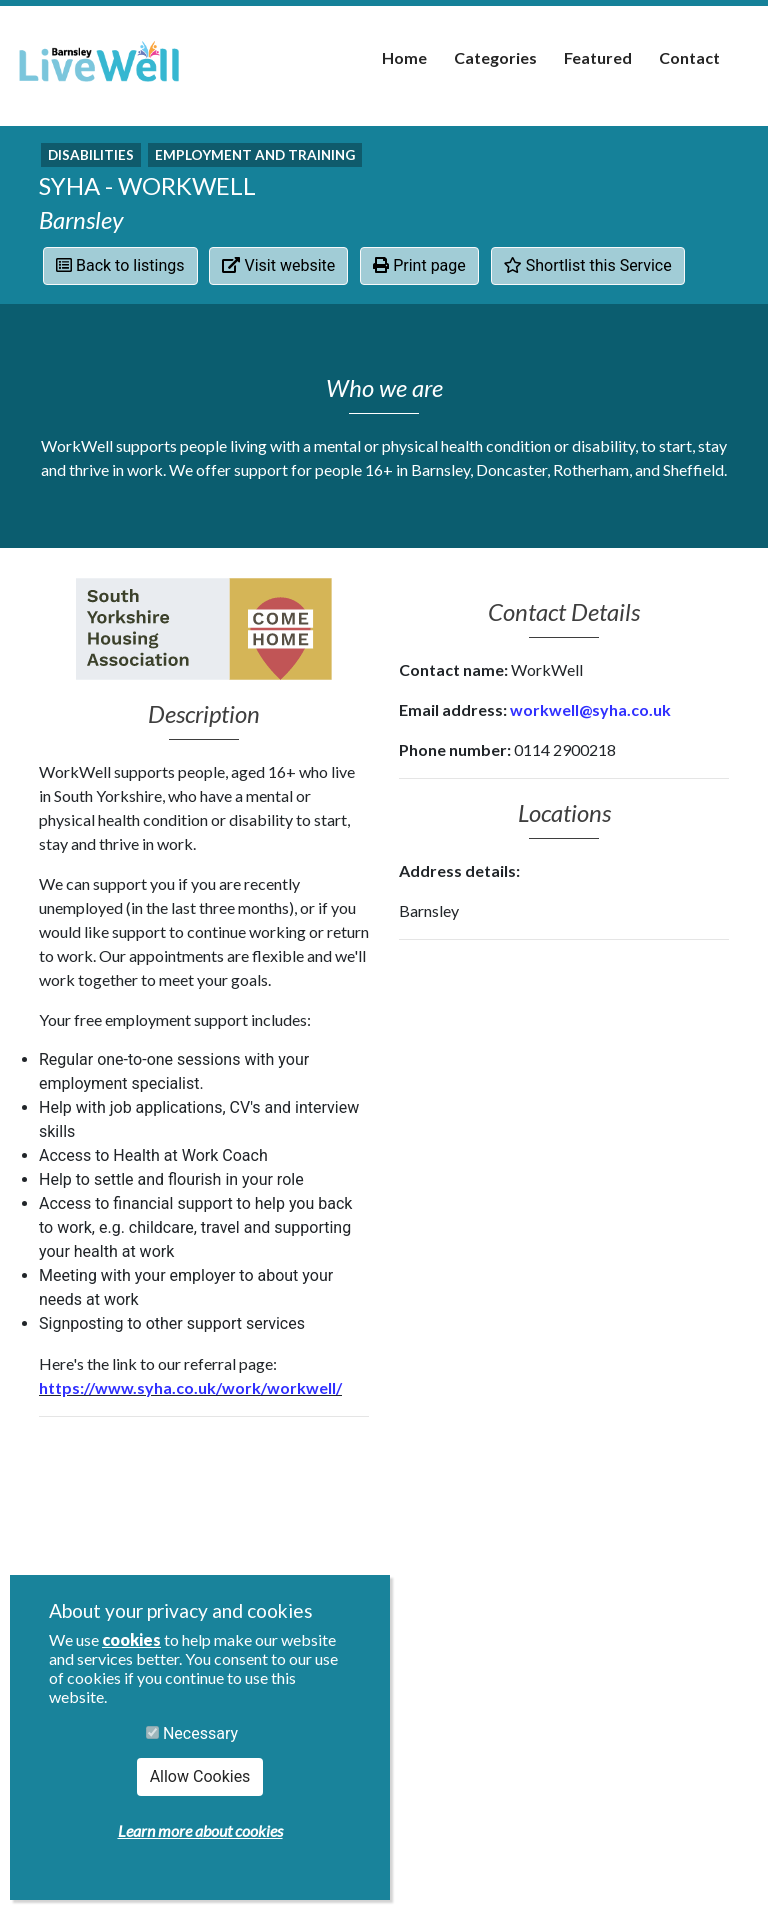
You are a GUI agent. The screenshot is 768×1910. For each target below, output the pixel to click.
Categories (495, 57)
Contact (689, 57)
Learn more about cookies (200, 1830)
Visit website (278, 265)
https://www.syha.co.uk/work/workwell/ (190, 1387)
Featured (598, 57)
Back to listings (120, 265)
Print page (419, 265)
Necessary (192, 1733)
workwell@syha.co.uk (590, 709)
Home (404, 57)
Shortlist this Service (588, 265)
